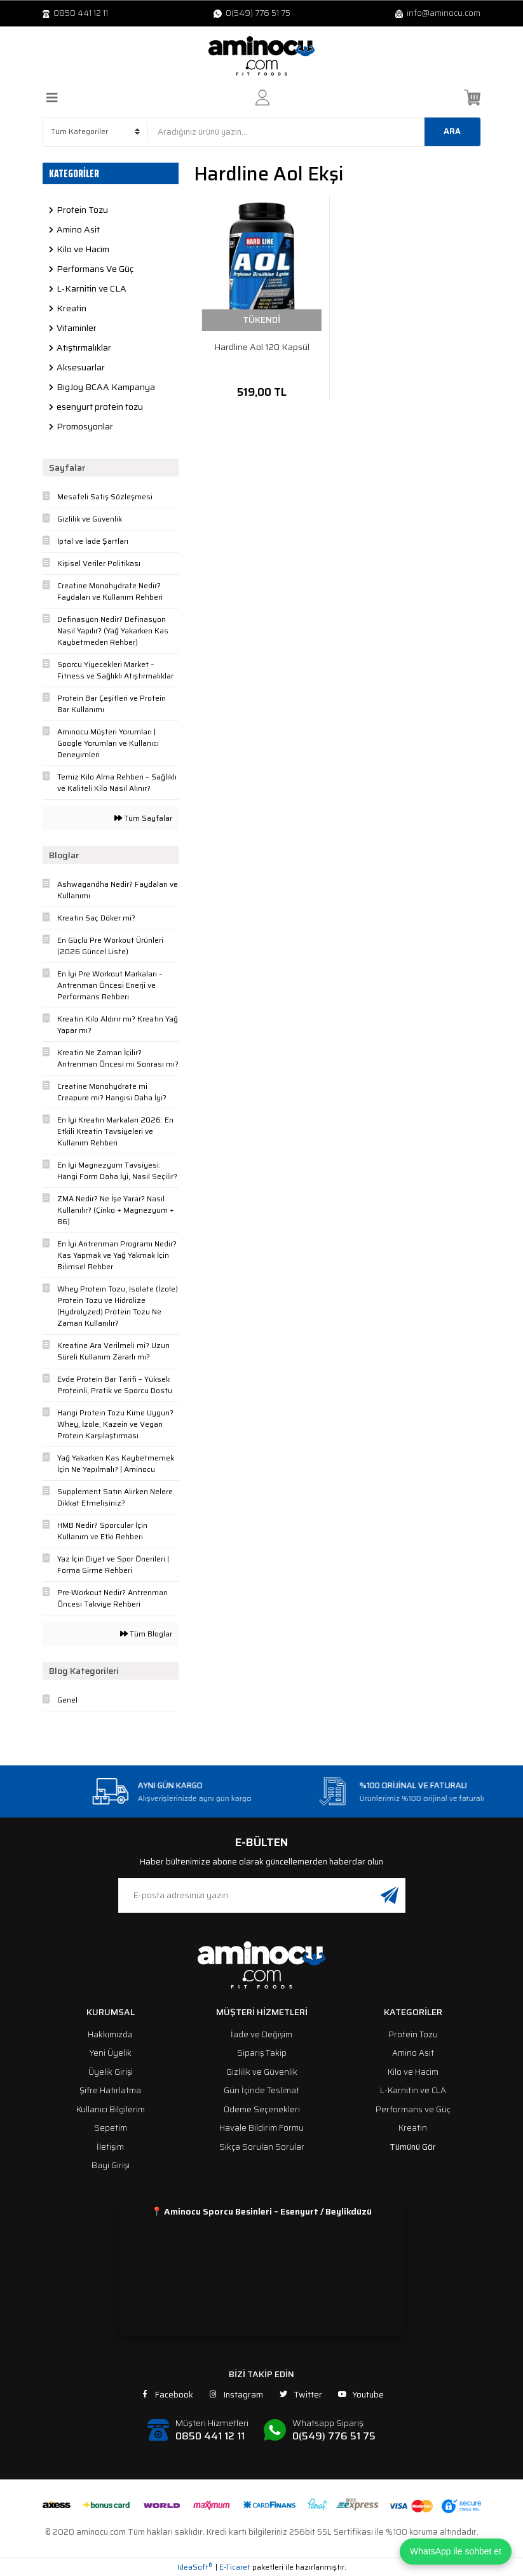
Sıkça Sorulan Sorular (261, 2147)
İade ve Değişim (261, 2034)
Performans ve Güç (413, 2109)
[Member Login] (262, 97)
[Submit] (389, 1895)
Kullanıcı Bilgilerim (110, 2109)
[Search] (314, 132)
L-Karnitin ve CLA (413, 2090)
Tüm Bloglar (146, 1634)
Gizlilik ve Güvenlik (261, 2072)
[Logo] (261, 56)
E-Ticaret (234, 2567)
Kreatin (412, 2127)
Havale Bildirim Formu (261, 2127)
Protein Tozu (413, 2034)
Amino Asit (413, 2053)
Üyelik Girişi (110, 2072)
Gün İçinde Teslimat (261, 2090)
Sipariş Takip (262, 2053)
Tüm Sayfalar (143, 818)
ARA (452, 131)
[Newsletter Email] (261, 1895)
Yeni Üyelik (111, 2053)
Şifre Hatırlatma (110, 2090)
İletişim (110, 2147)
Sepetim (110, 2127)
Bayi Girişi (111, 2165)
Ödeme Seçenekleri (262, 2109)
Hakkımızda (110, 2034)
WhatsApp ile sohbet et (455, 2551)
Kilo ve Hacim (413, 2072)
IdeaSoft (195, 2567)
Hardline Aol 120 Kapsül (261, 347)
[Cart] (472, 97)
